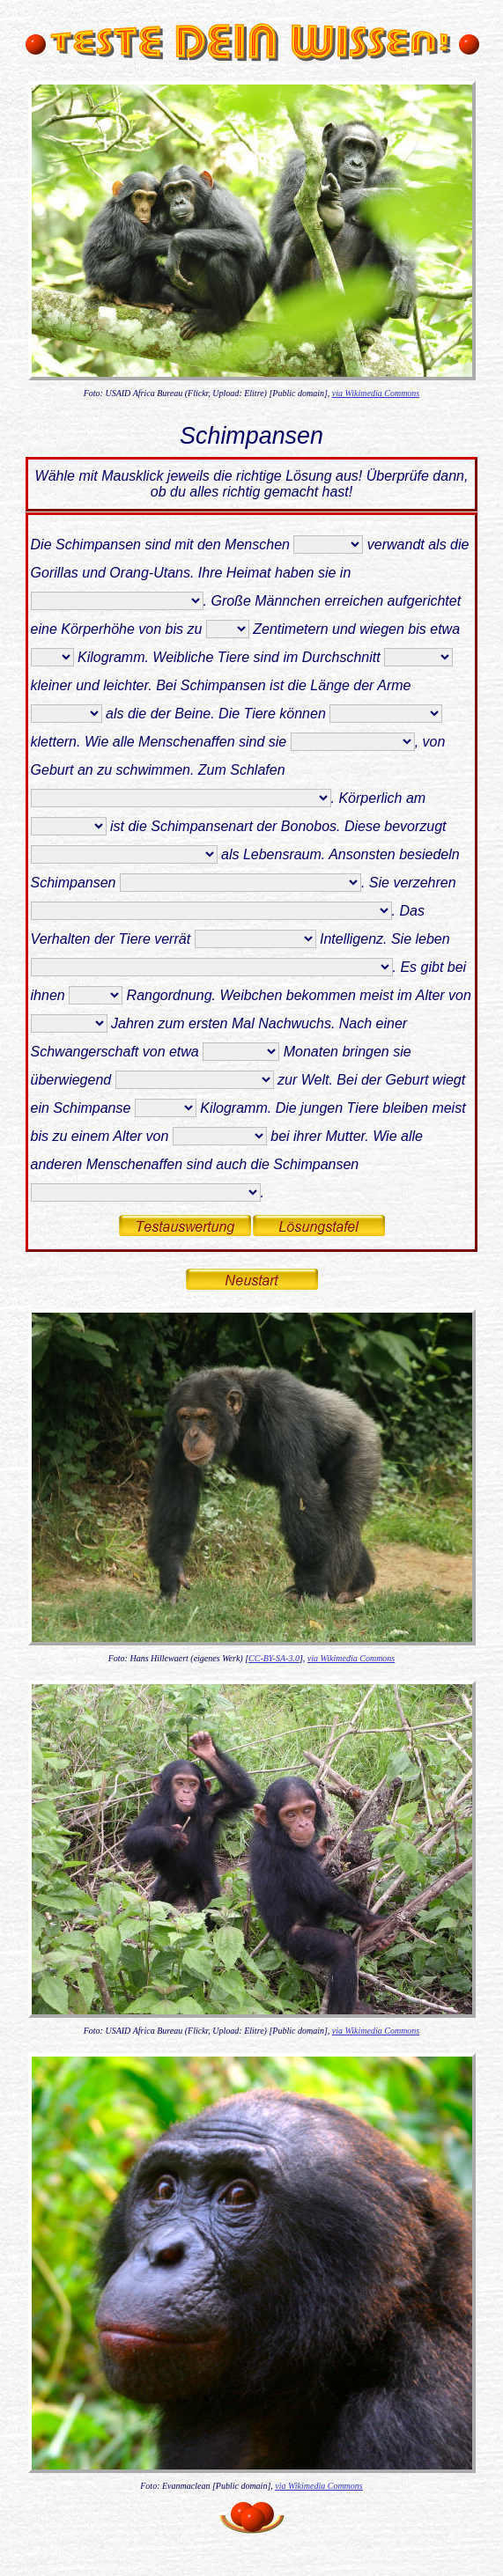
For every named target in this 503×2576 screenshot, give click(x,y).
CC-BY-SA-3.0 (274, 1658)
